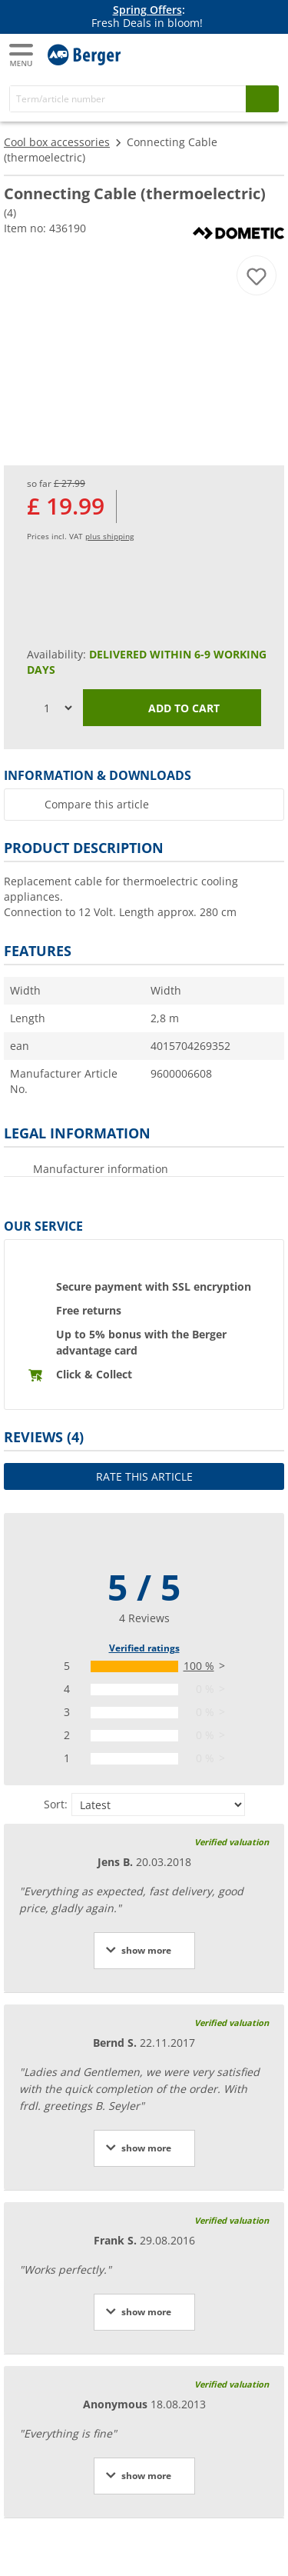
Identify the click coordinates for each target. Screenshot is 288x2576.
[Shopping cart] (265, 53)
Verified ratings (144, 1648)
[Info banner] (147, 17)
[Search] (128, 99)
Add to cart (172, 709)
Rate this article (144, 1476)
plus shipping (109, 536)
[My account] (234, 53)
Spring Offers (147, 9)
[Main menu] (22, 55)
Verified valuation (231, 1842)
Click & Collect (94, 1374)
